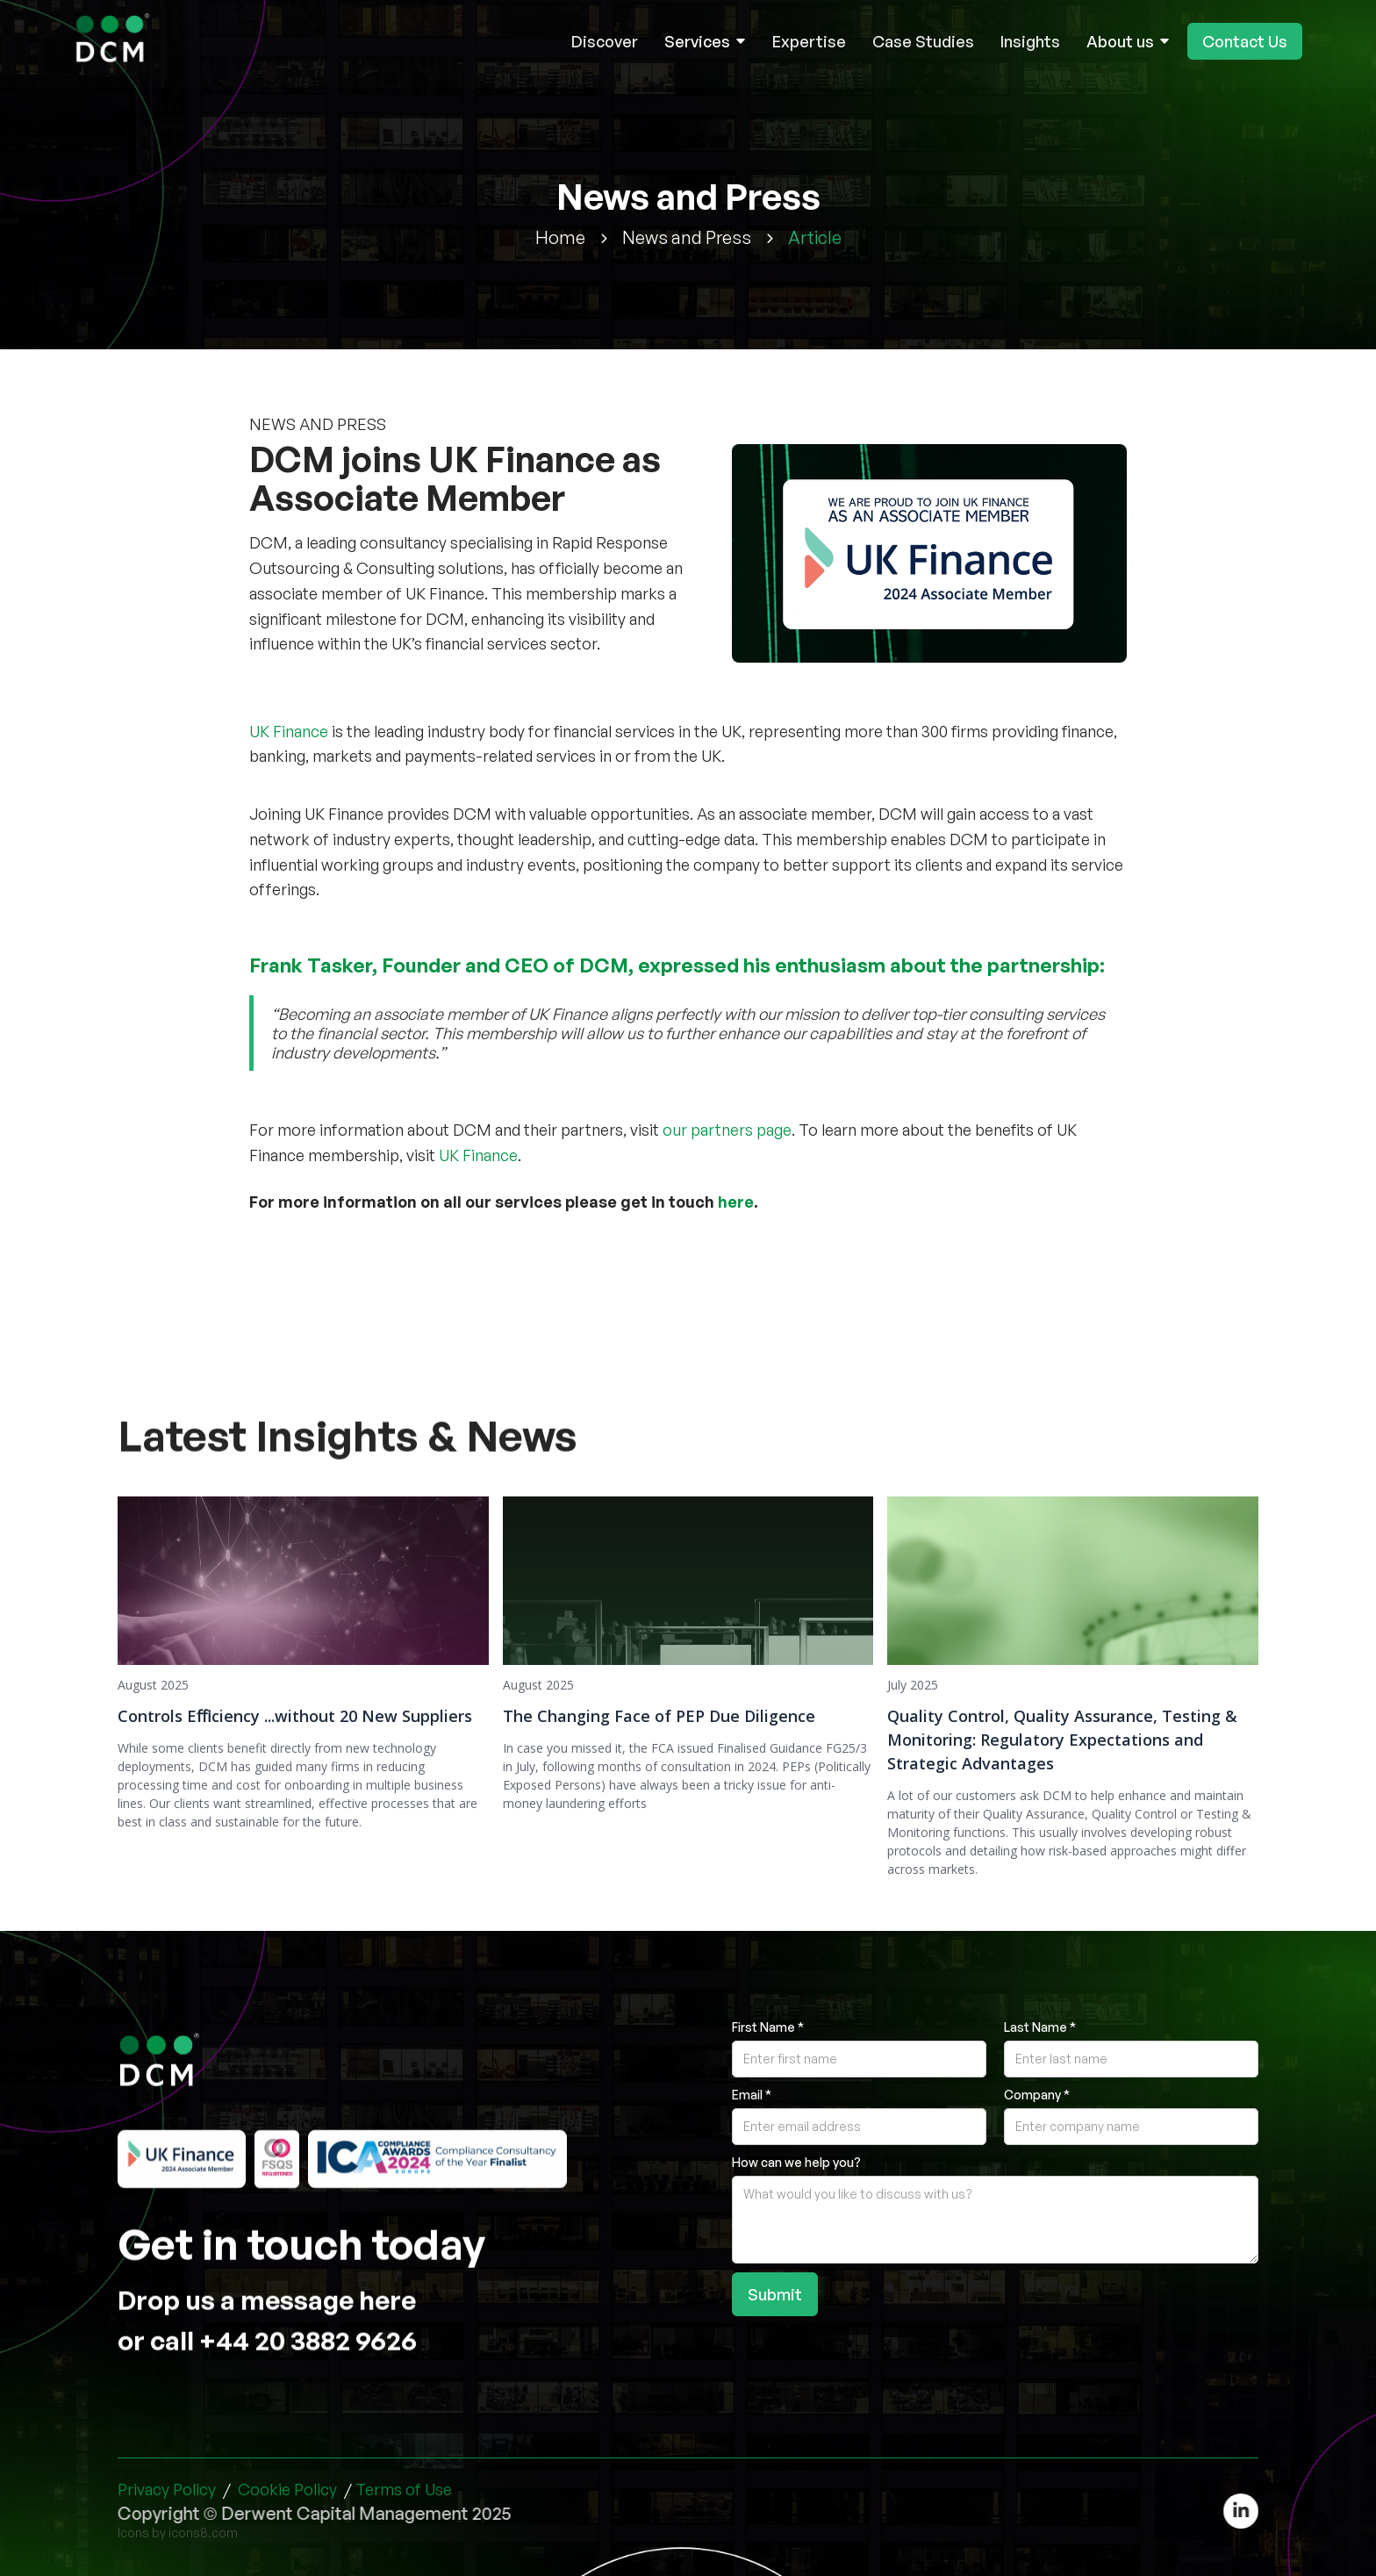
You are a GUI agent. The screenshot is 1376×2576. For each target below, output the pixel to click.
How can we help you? (796, 2162)
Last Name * (1040, 2027)
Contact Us (1244, 41)
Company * (1037, 2094)
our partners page (727, 1129)
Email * (751, 2094)
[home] (115, 41)
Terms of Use (403, 2489)
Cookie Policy (287, 2489)
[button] (705, 41)
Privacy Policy (167, 2489)
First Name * (768, 2027)
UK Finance (288, 731)
